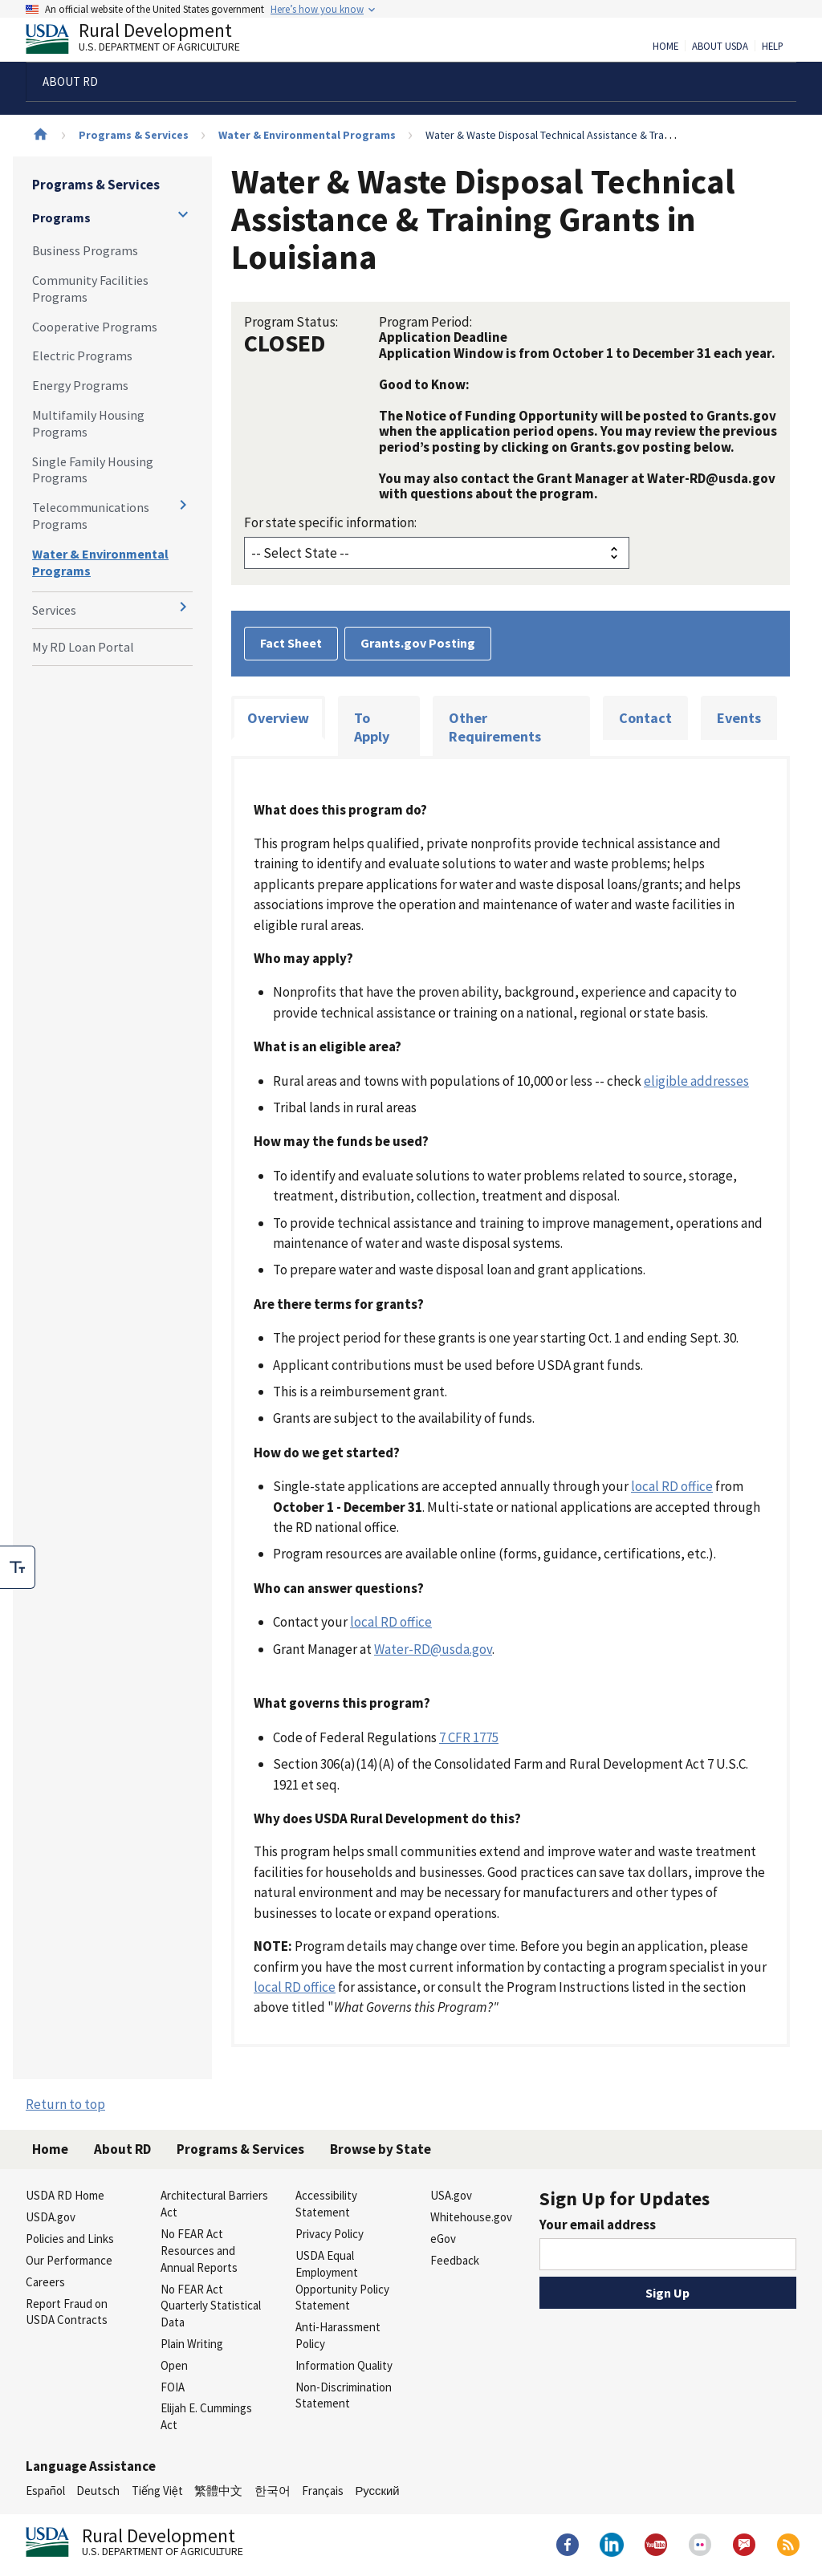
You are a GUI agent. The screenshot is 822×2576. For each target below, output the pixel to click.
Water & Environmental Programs (307, 135)
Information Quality (344, 2365)
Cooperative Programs (94, 327)
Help (772, 46)
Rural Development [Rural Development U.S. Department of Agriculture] (146, 41)
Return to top (65, 2104)
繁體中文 (218, 2490)
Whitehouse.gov (471, 2217)
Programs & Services (134, 135)
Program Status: (291, 322)
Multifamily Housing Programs (88, 423)
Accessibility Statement (326, 2204)
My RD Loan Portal (83, 647)
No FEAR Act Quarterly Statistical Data (211, 2305)
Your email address (597, 2224)
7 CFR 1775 (468, 1737)
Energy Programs (80, 385)
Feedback (454, 2260)
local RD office (672, 1486)
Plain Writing (192, 2343)
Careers (45, 2282)
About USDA (720, 46)
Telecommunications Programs (90, 515)
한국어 (272, 2490)
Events (739, 718)
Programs (61, 217)
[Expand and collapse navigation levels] (183, 214)
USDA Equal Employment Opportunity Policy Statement (342, 2280)
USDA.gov (50, 2217)
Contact (645, 718)
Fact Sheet (291, 643)
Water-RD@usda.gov (433, 1649)
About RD (122, 2149)
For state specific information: (330, 522)
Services (54, 610)
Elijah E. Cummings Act (206, 2416)
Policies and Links (70, 2238)
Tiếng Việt (157, 2490)
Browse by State (380, 2149)
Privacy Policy (329, 2233)
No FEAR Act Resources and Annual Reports (199, 2250)
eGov (443, 2238)
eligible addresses (696, 1081)
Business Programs (85, 250)
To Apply (371, 727)
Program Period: (425, 322)
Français (323, 2490)
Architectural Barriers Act (214, 2204)
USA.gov (451, 2195)
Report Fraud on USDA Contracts (67, 2312)
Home (665, 46)
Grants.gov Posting (417, 643)
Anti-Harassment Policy (337, 2335)
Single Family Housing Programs (92, 469)
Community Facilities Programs (90, 288)
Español (45, 2490)
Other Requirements (495, 727)
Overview (278, 718)
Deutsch (98, 2490)
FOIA (173, 2387)
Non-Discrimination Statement (343, 2395)
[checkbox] (17, 1567)
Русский (377, 2490)
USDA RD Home (65, 2195)
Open (174, 2365)
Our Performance (69, 2260)
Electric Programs (82, 355)
